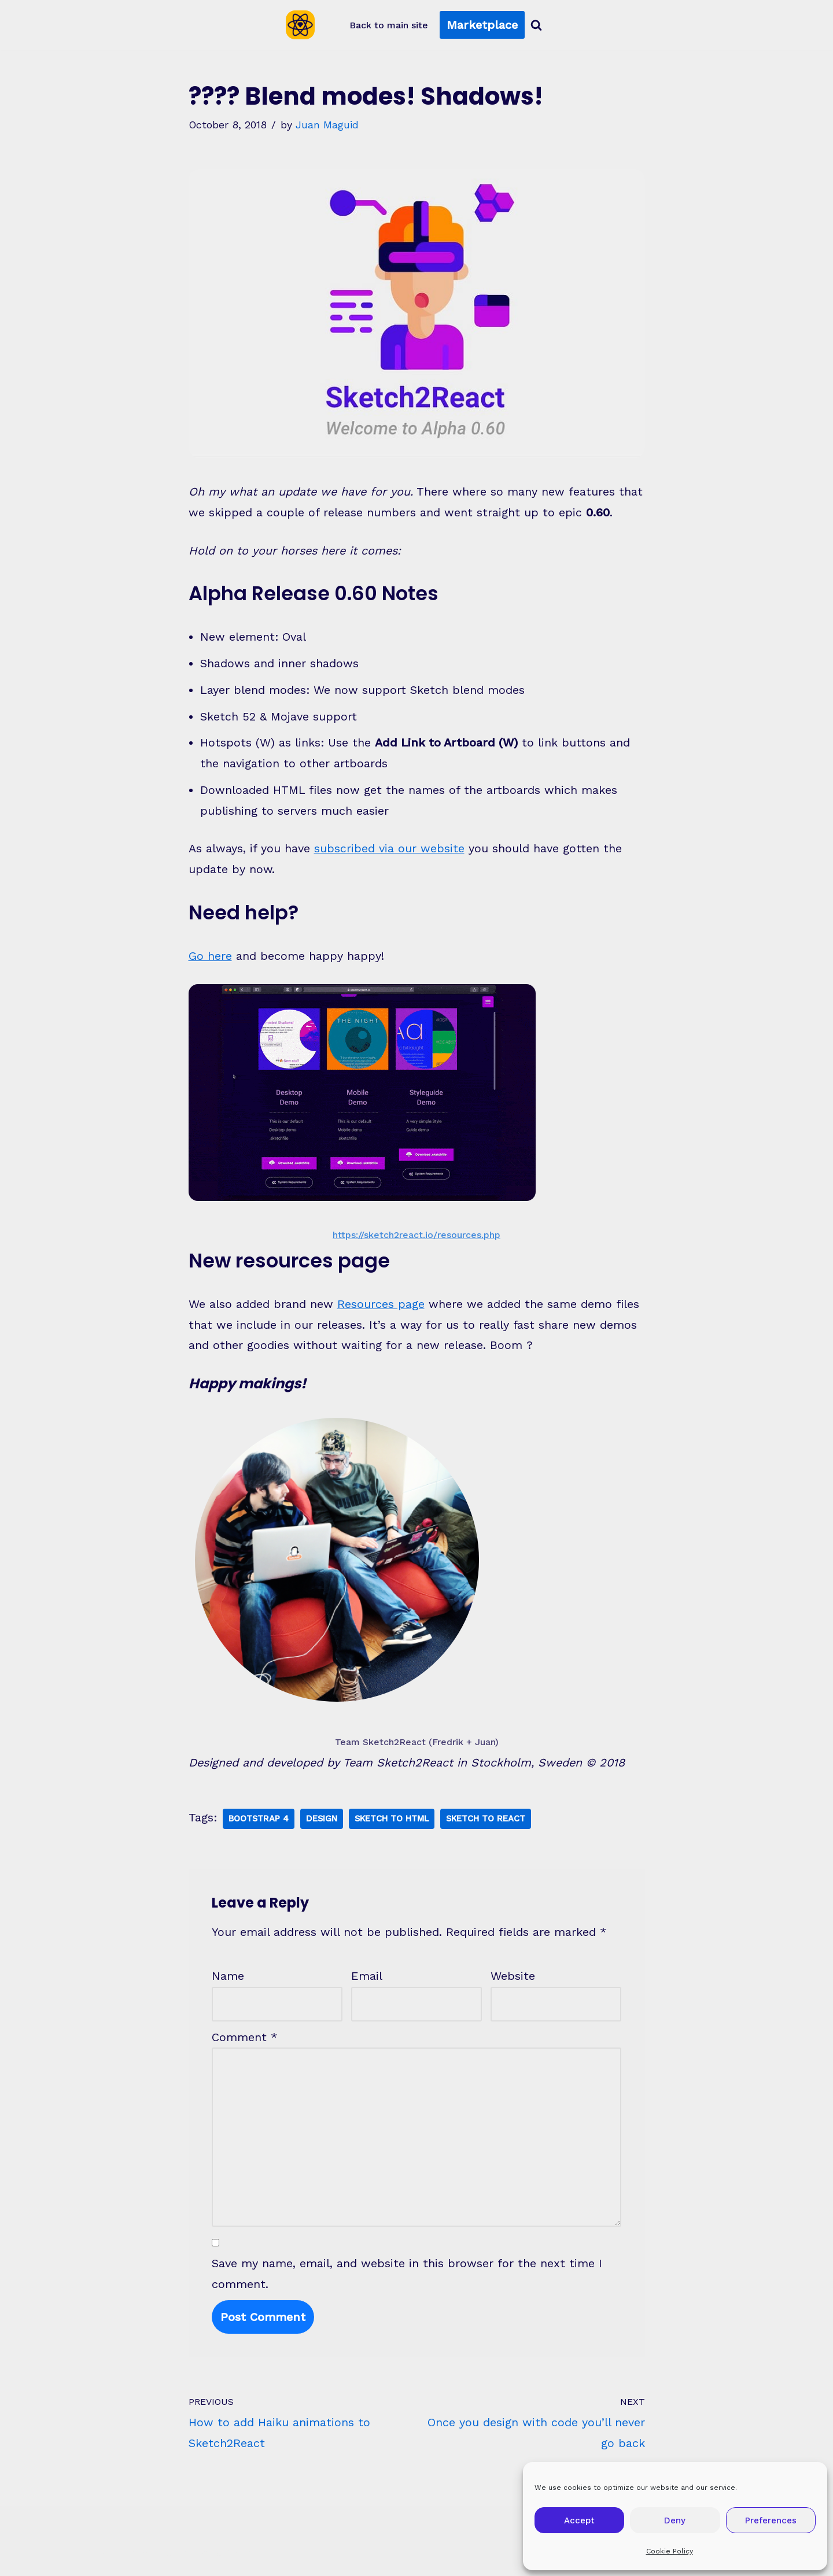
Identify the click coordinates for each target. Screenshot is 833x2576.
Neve (100, 2559)
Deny (674, 2520)
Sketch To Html (395, 1822)
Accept (579, 2520)
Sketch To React (491, 1822)
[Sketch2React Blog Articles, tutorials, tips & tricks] (303, 24)
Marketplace (482, 25)
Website (513, 1980)
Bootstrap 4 (260, 1822)
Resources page (381, 1307)
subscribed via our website (389, 851)
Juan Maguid (327, 125)
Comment (245, 2041)
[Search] (536, 25)
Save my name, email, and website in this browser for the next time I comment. (407, 2279)
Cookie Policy (669, 2551)
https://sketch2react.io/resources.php (416, 1237)
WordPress (223, 2559)
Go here (210, 959)
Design (324, 1822)
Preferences (771, 2520)
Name (228, 1980)
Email (366, 1980)
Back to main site (388, 25)
